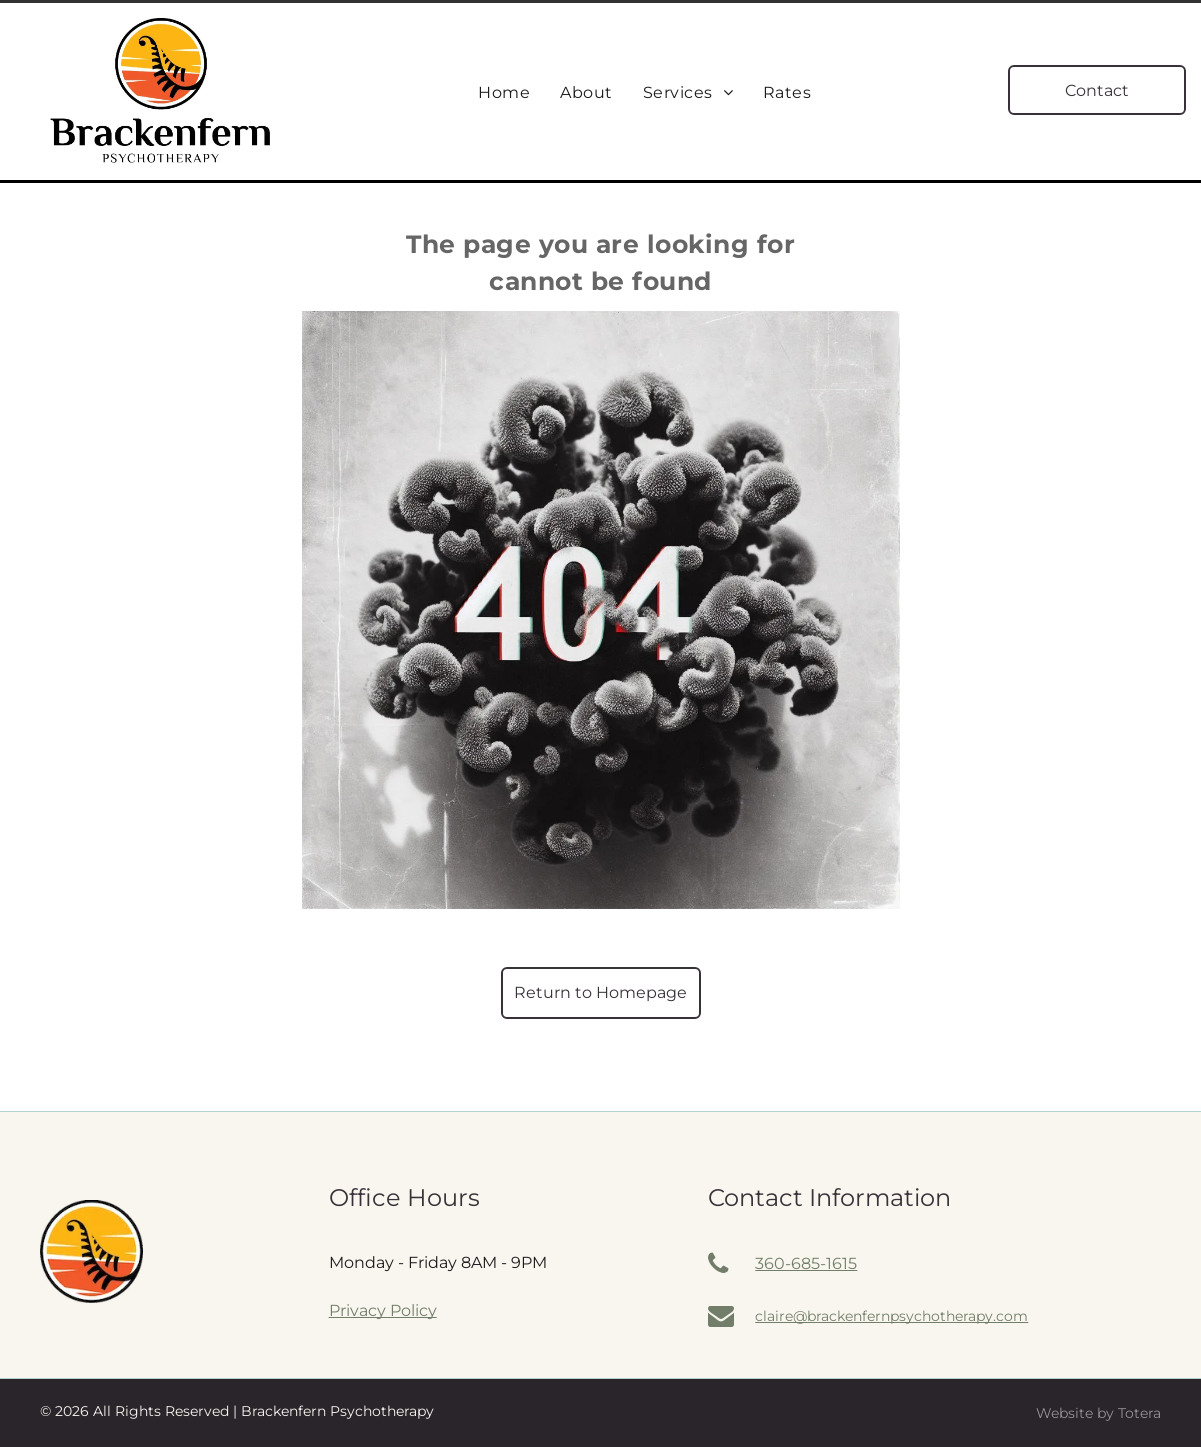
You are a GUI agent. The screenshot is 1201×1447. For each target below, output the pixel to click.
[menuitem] (504, 92)
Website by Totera (1098, 1413)
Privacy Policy (383, 1310)
